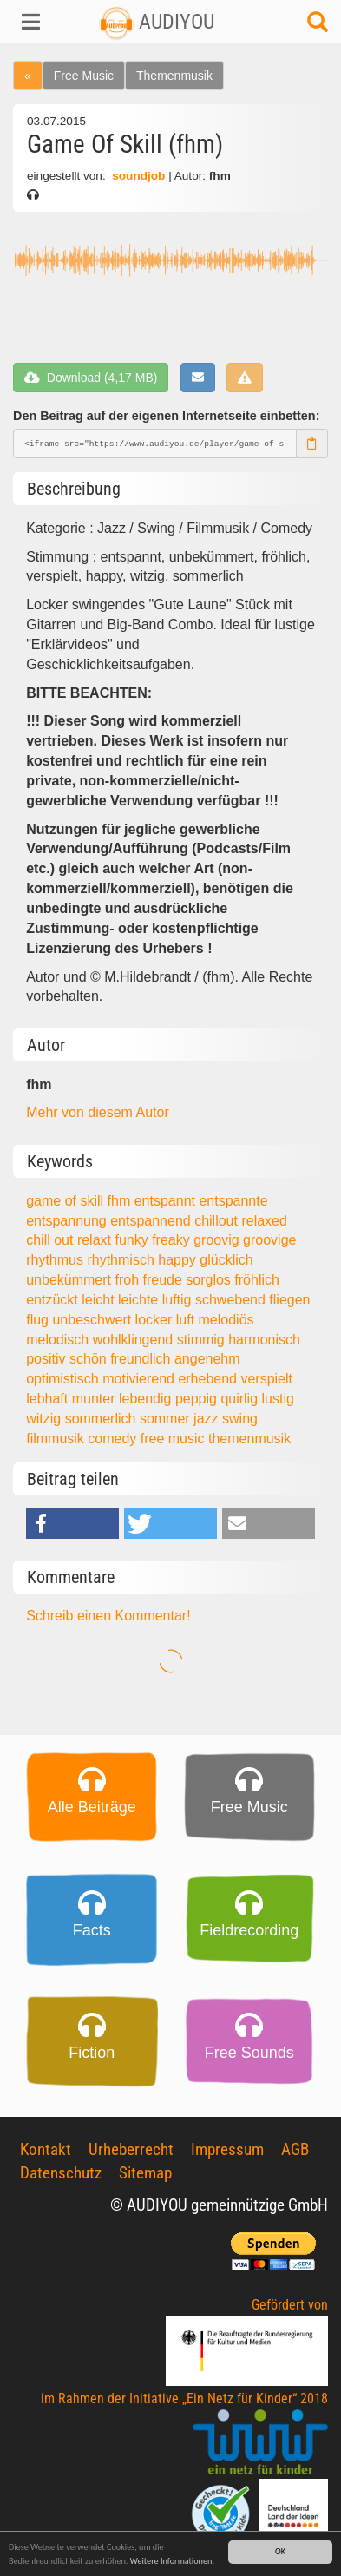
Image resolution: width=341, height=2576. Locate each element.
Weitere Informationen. (172, 2563)
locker (155, 1319)
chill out (51, 1239)
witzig (45, 1418)
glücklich (226, 1259)
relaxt (96, 1239)
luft (187, 1319)
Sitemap (145, 2173)
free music (174, 1438)
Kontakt (45, 2149)
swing (240, 1418)
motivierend (140, 1378)
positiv (47, 1358)
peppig (198, 1398)
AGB (295, 2149)
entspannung (68, 1220)
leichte (140, 1299)
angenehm (207, 1358)
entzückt (54, 1299)
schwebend (232, 1299)
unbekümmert (70, 1279)
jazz (207, 1418)
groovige (269, 1239)
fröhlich (256, 1279)
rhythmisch (122, 1259)
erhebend (209, 1378)
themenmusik (249, 1438)
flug (39, 1319)
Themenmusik (174, 75)
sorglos (210, 1279)
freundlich (142, 1358)
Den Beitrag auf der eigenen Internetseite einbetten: (166, 416)
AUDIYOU (156, 22)
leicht (100, 1299)
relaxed (263, 1220)
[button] (28, 21)
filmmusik (57, 1438)
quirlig (240, 1398)
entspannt (167, 1200)
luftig (178, 1299)
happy (179, 1259)
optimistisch (64, 1378)
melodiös (226, 1319)
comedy (114, 1438)
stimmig (203, 1339)
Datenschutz (61, 2173)
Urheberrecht (131, 2149)
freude (164, 1279)
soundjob (138, 175)
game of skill (66, 1200)
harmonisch (264, 1339)
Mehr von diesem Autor (97, 1112)
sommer (166, 1418)
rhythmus (56, 1259)
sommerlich (102, 1418)
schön (89, 1358)
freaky (172, 1239)
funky (133, 1239)
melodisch (59, 1339)
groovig (218, 1239)
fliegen (289, 1299)
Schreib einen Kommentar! (108, 1615)
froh (128, 1279)
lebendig (147, 1398)
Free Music (84, 75)
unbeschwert (93, 1319)
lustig (278, 1398)
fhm (121, 1200)
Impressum (227, 2149)
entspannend (152, 1220)
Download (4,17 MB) (90, 377)
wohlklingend (135, 1339)
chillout (217, 1220)
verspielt (266, 1378)
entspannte (233, 1200)
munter (95, 1398)
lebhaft (48, 1398)
